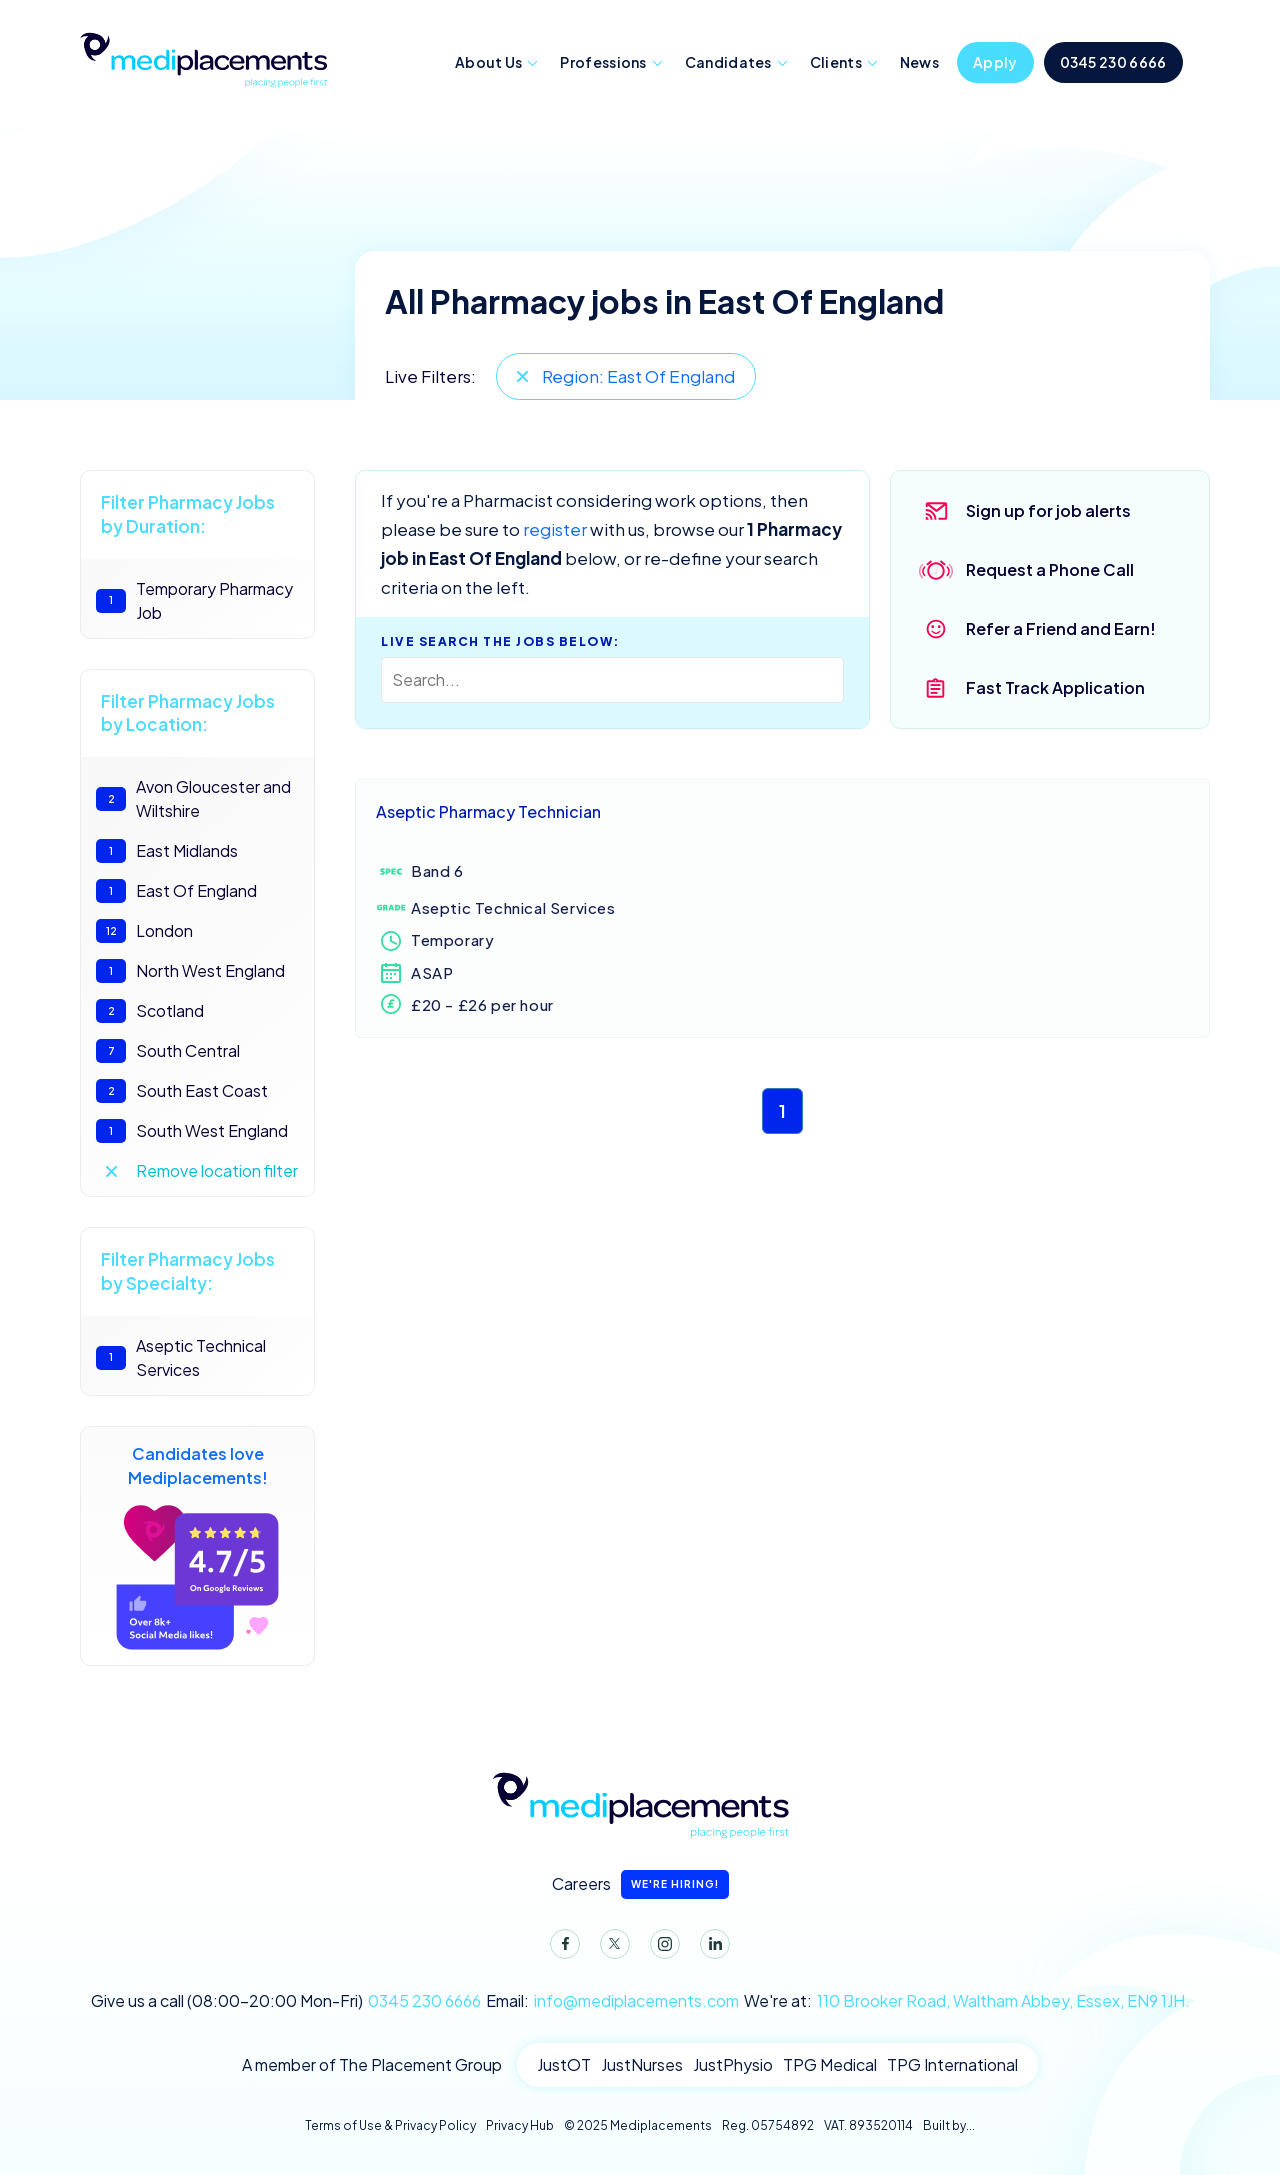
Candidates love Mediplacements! (197, 1546)
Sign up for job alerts (1048, 510)
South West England (192, 1131)
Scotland (150, 1011)
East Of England (176, 891)
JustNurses (642, 2064)
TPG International (952, 2064)
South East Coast (182, 1091)
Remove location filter (217, 1170)
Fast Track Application (1055, 687)
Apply (995, 62)
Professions (603, 62)
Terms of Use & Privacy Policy (390, 2125)
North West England (190, 971)
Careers (640, 1884)
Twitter (611, 1948)
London (144, 931)
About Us (488, 62)
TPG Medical (830, 2064)
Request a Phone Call (1050, 569)
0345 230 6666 (1113, 62)
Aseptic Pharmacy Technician (488, 811)
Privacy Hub (520, 2125)
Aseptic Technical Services (181, 1357)
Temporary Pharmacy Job (194, 600)
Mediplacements (203, 58)
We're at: (967, 2001)
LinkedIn (711, 1948)
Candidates (728, 62)
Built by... (949, 2125)
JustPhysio (733, 2064)
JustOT (564, 2064)
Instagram (661, 1948)
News (919, 62)
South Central (168, 1051)
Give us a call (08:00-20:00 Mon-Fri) (286, 2001)
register (555, 529)
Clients (836, 62)
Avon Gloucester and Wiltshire (193, 798)
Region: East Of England (638, 376)
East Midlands (167, 851)
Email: (612, 2001)
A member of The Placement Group (372, 2064)
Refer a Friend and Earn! (1061, 628)
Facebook (561, 1948)
